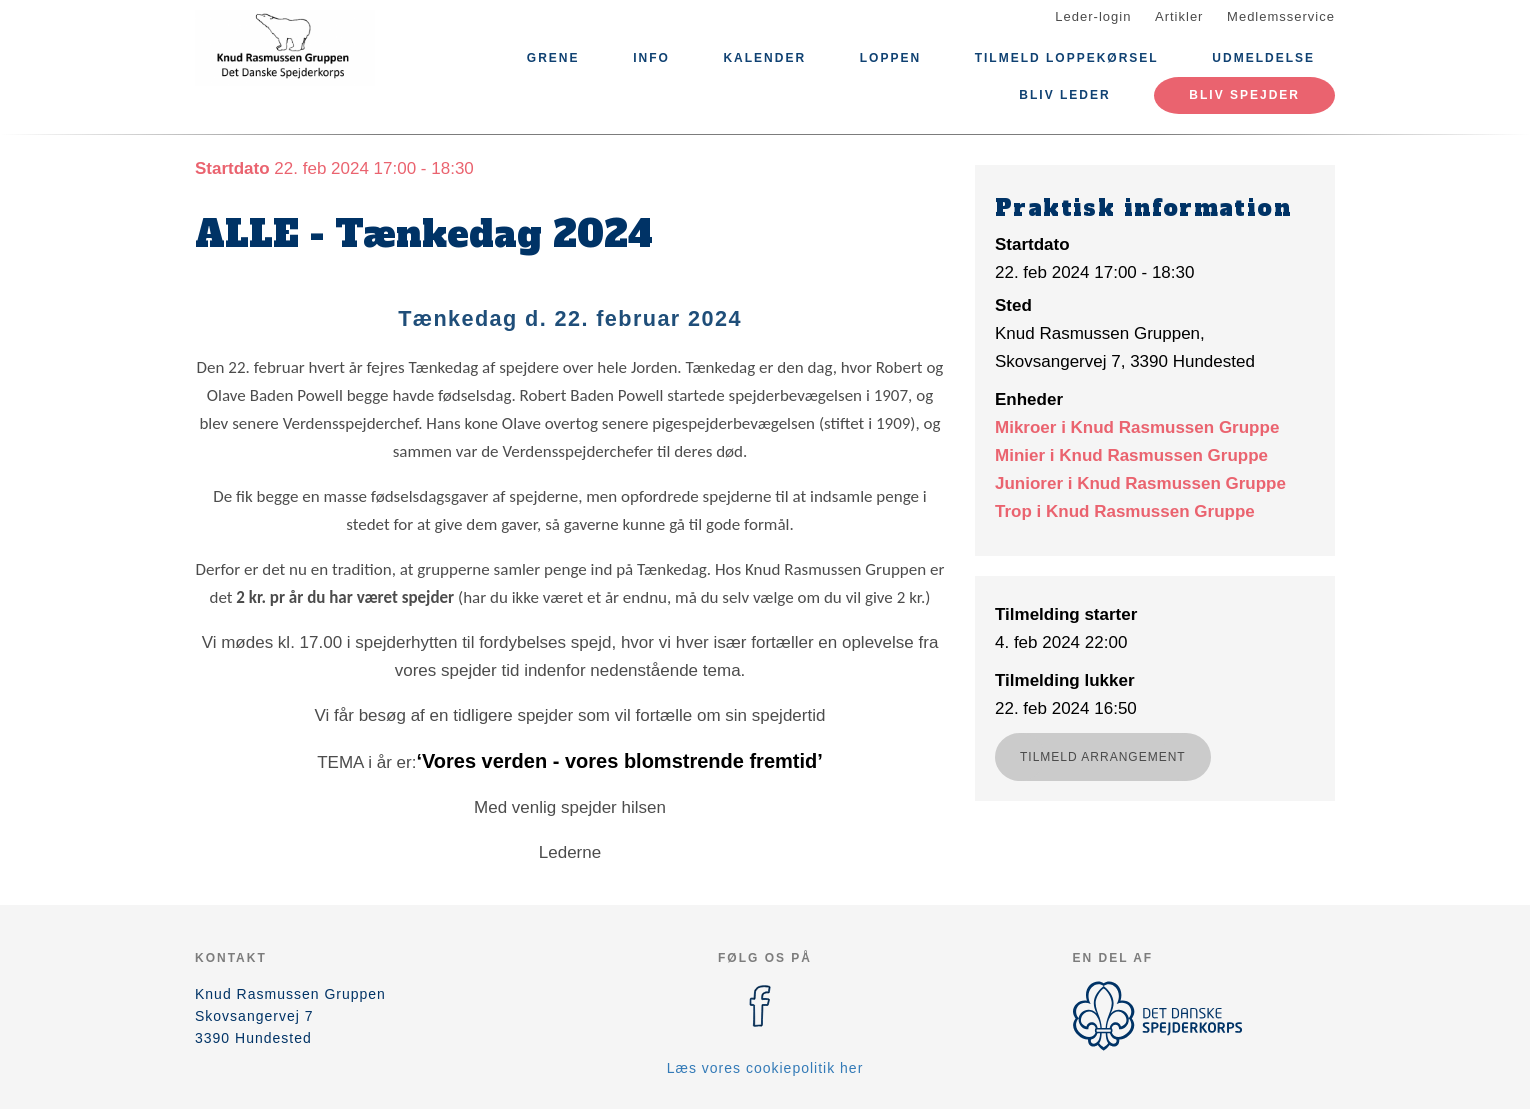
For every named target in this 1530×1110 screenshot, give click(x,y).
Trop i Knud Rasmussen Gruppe (1125, 511)
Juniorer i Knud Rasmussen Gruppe (1140, 483)
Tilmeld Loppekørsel (1067, 58)
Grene (553, 58)
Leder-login (1093, 16)
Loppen (890, 58)
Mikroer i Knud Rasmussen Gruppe (1137, 427)
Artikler (1179, 16)
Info (651, 58)
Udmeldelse (1263, 58)
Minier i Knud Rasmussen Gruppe (1131, 455)
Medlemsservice (1281, 16)
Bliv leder (1064, 95)
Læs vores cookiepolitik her (765, 1068)
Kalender (764, 58)
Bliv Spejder (1244, 95)
